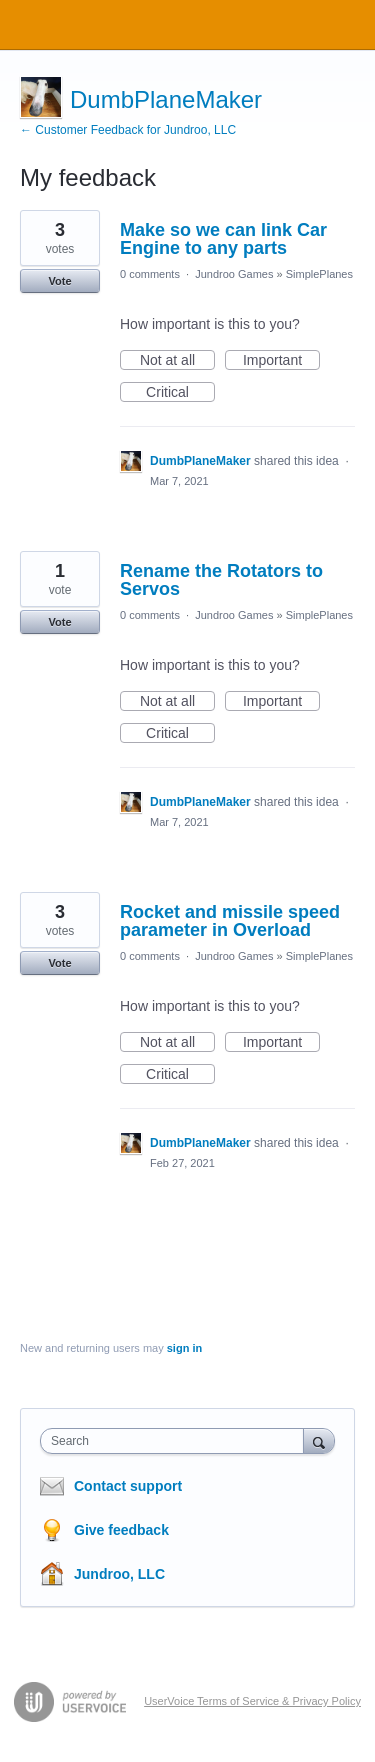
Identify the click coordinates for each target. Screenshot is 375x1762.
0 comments (150, 274)
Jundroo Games (234, 274)
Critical (180, 393)
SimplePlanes (319, 274)
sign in (184, 1348)
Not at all (177, 361)
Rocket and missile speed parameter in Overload (230, 921)
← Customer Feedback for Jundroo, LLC (128, 130)
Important (281, 361)
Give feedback (121, 1530)
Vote (59, 281)
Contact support (128, 1486)
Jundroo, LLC (119, 1574)
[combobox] (176, 1441)
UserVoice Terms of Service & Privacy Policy (252, 1701)
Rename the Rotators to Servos (221, 580)
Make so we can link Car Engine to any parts (223, 239)
